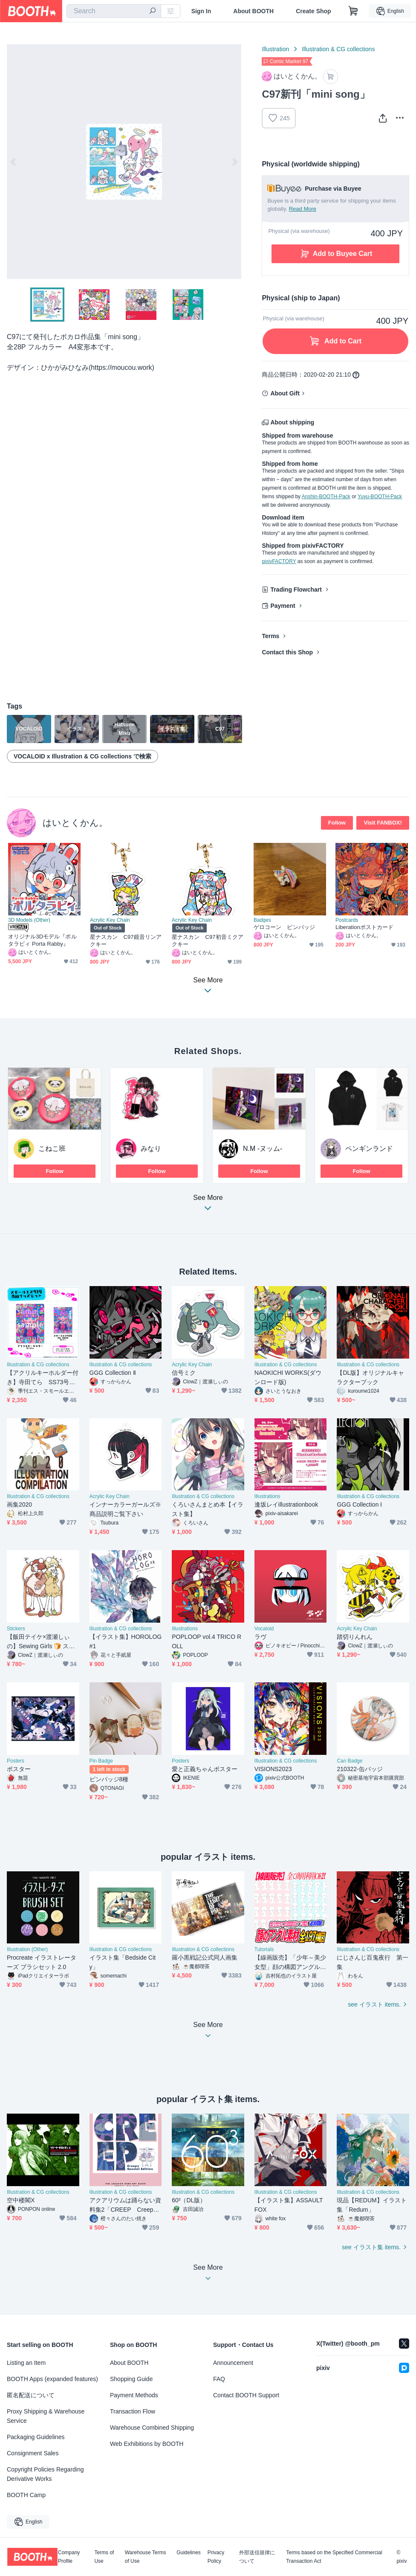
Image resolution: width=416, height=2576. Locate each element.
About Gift (284, 393)
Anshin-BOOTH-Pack (326, 497)
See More (208, 1205)
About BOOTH (253, 11)
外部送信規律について (257, 2557)
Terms (270, 636)
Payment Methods (134, 2395)
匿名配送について (31, 2395)
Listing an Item (26, 2362)
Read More (302, 209)
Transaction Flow (132, 2411)
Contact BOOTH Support (246, 2395)
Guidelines (188, 2553)
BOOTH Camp (26, 2495)
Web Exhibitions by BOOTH (146, 2443)
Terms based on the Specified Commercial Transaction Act (334, 2557)
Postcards (346, 920)
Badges (262, 920)
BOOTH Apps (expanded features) (52, 2379)
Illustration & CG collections (338, 49)
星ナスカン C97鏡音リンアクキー (126, 940)
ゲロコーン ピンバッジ (284, 927)
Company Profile (69, 2557)
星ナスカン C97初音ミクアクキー (207, 940)
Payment (282, 605)
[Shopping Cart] (353, 11)
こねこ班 (52, 1148)
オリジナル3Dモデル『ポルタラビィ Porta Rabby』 (42, 940)
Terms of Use (104, 2557)
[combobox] (113, 11)
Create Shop (313, 11)
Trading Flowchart (296, 589)
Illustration (275, 49)
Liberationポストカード (364, 927)
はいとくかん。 (75, 823)
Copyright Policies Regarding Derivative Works (45, 2474)
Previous (13, 161)
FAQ (219, 2379)
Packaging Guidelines (35, 2437)
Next (234, 161)
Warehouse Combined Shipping (152, 2427)
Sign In (201, 11)
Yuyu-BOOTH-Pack (380, 497)
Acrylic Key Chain (110, 920)
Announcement (233, 2362)
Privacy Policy (216, 2557)
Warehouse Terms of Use (145, 2557)
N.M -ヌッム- (262, 1148)
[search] (152, 11)
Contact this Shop (287, 652)
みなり (151, 1148)
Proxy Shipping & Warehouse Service (45, 2416)
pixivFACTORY (279, 561)
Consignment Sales (32, 2453)
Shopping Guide (131, 2379)
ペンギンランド (369, 1148)
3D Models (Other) (29, 920)
